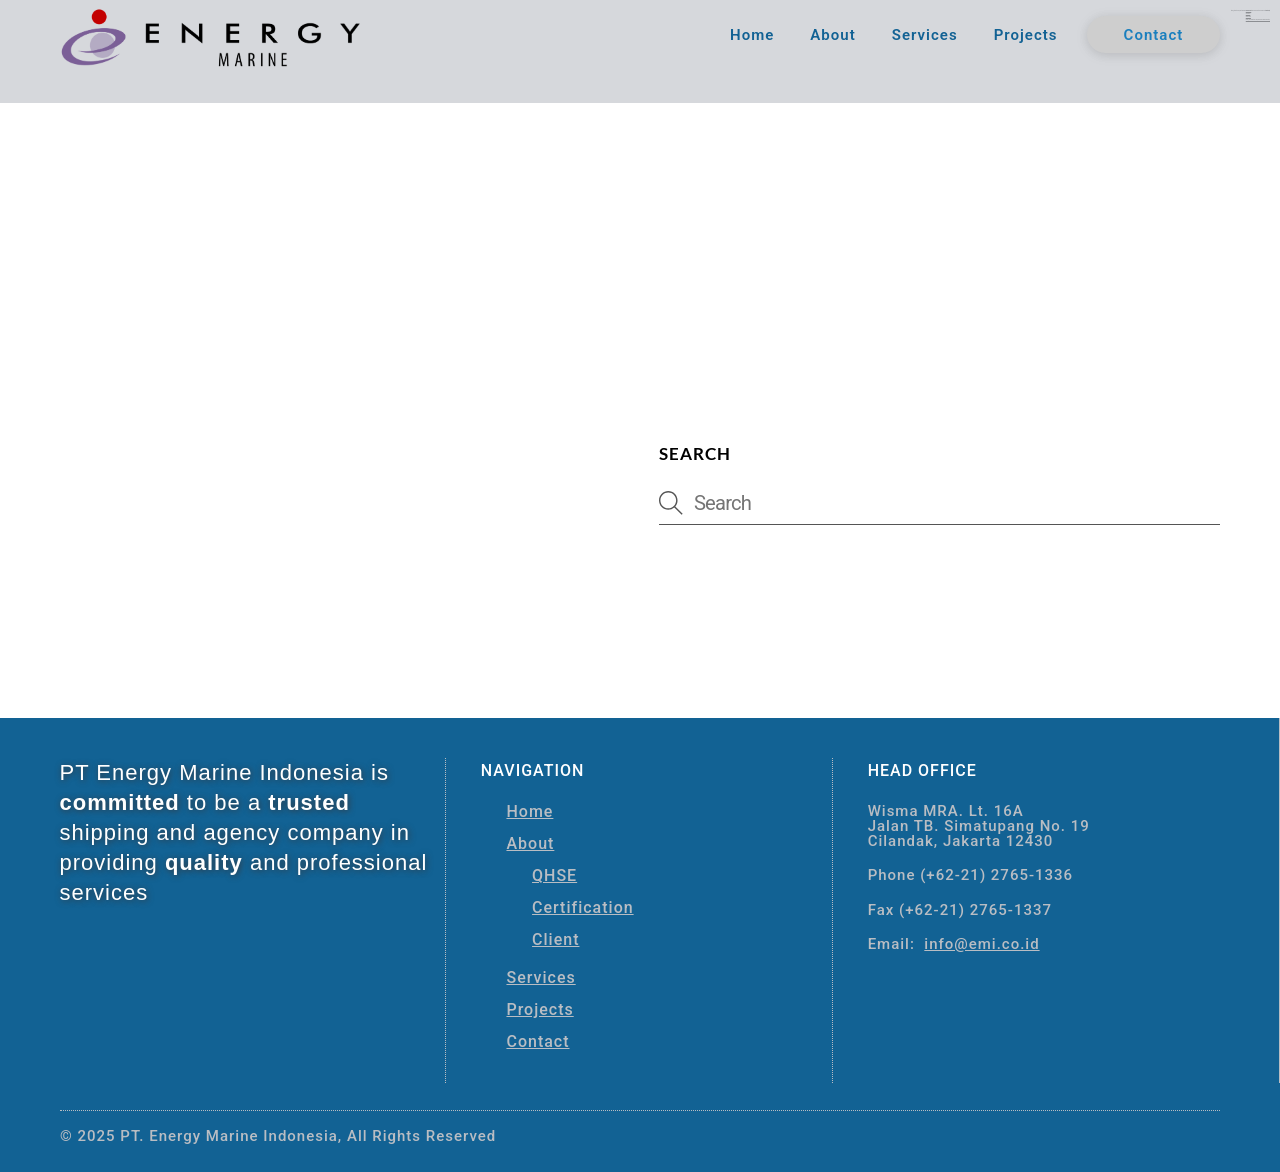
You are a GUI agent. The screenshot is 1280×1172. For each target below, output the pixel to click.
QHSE (554, 870)
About (832, 37)
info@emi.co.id (981, 940)
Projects (1026, 37)
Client (555, 934)
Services (925, 37)
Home (752, 37)
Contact (1154, 37)
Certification (583, 902)
